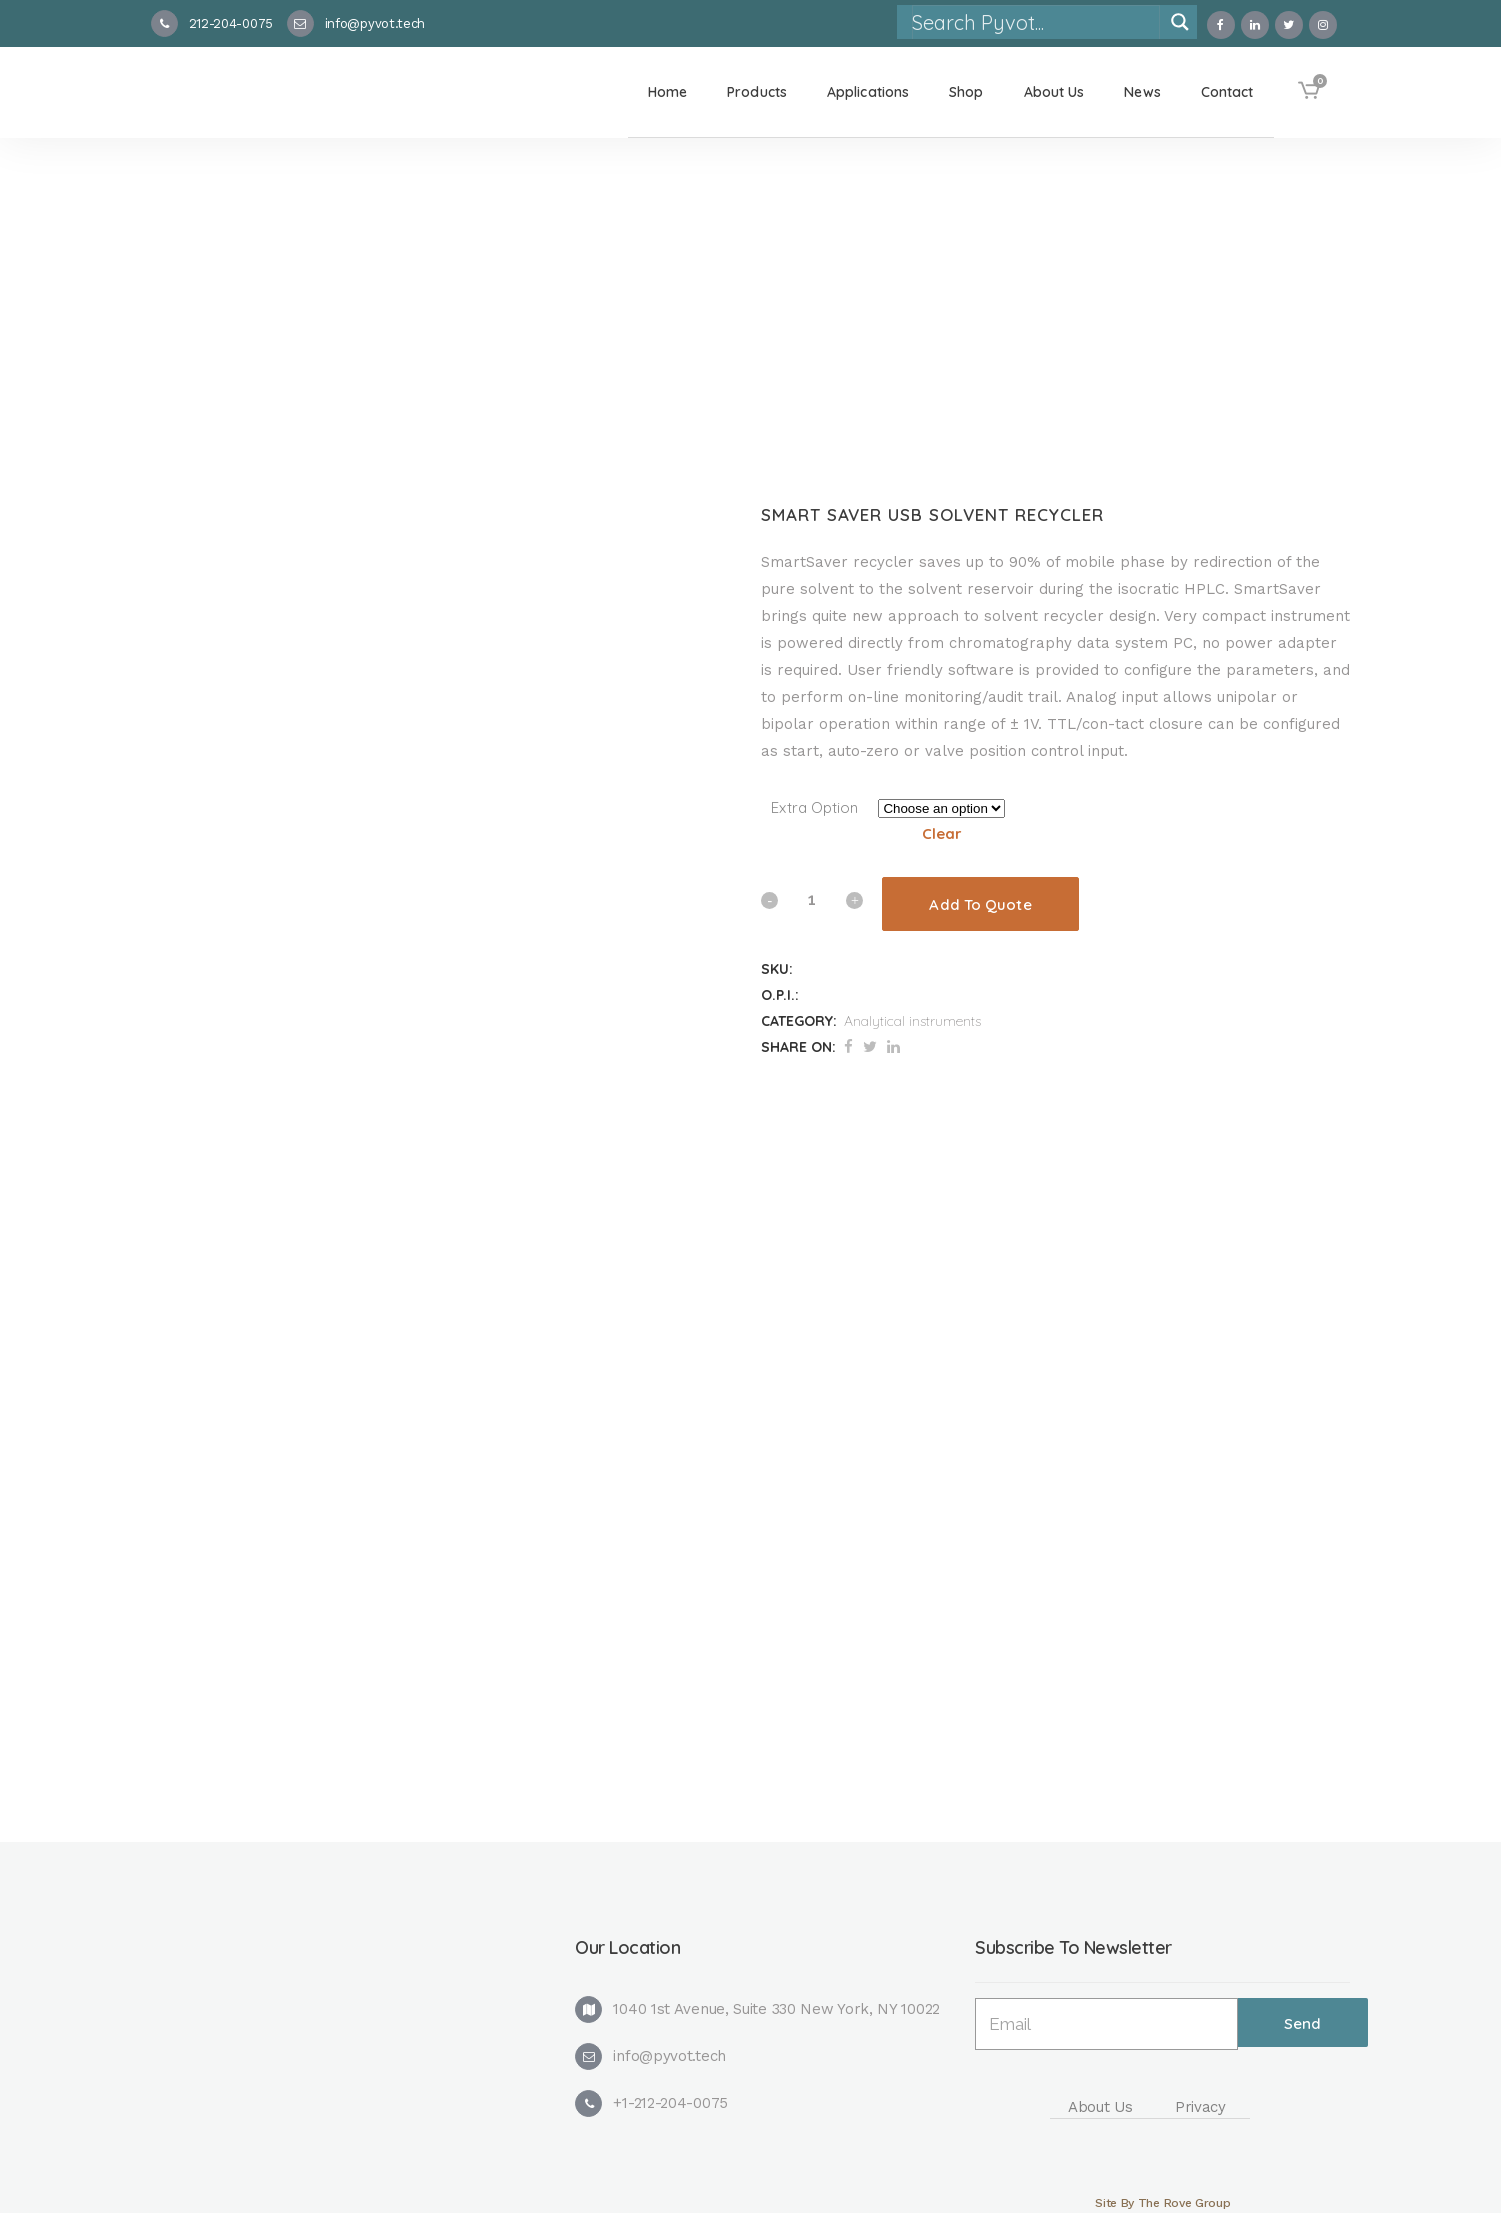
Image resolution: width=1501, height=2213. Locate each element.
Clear (942, 833)
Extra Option (814, 807)
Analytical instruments (912, 1021)
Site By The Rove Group (1162, 2203)
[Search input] (1035, 22)
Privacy (1200, 2107)
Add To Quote (980, 904)
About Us (1100, 2107)
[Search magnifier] (1180, 22)
